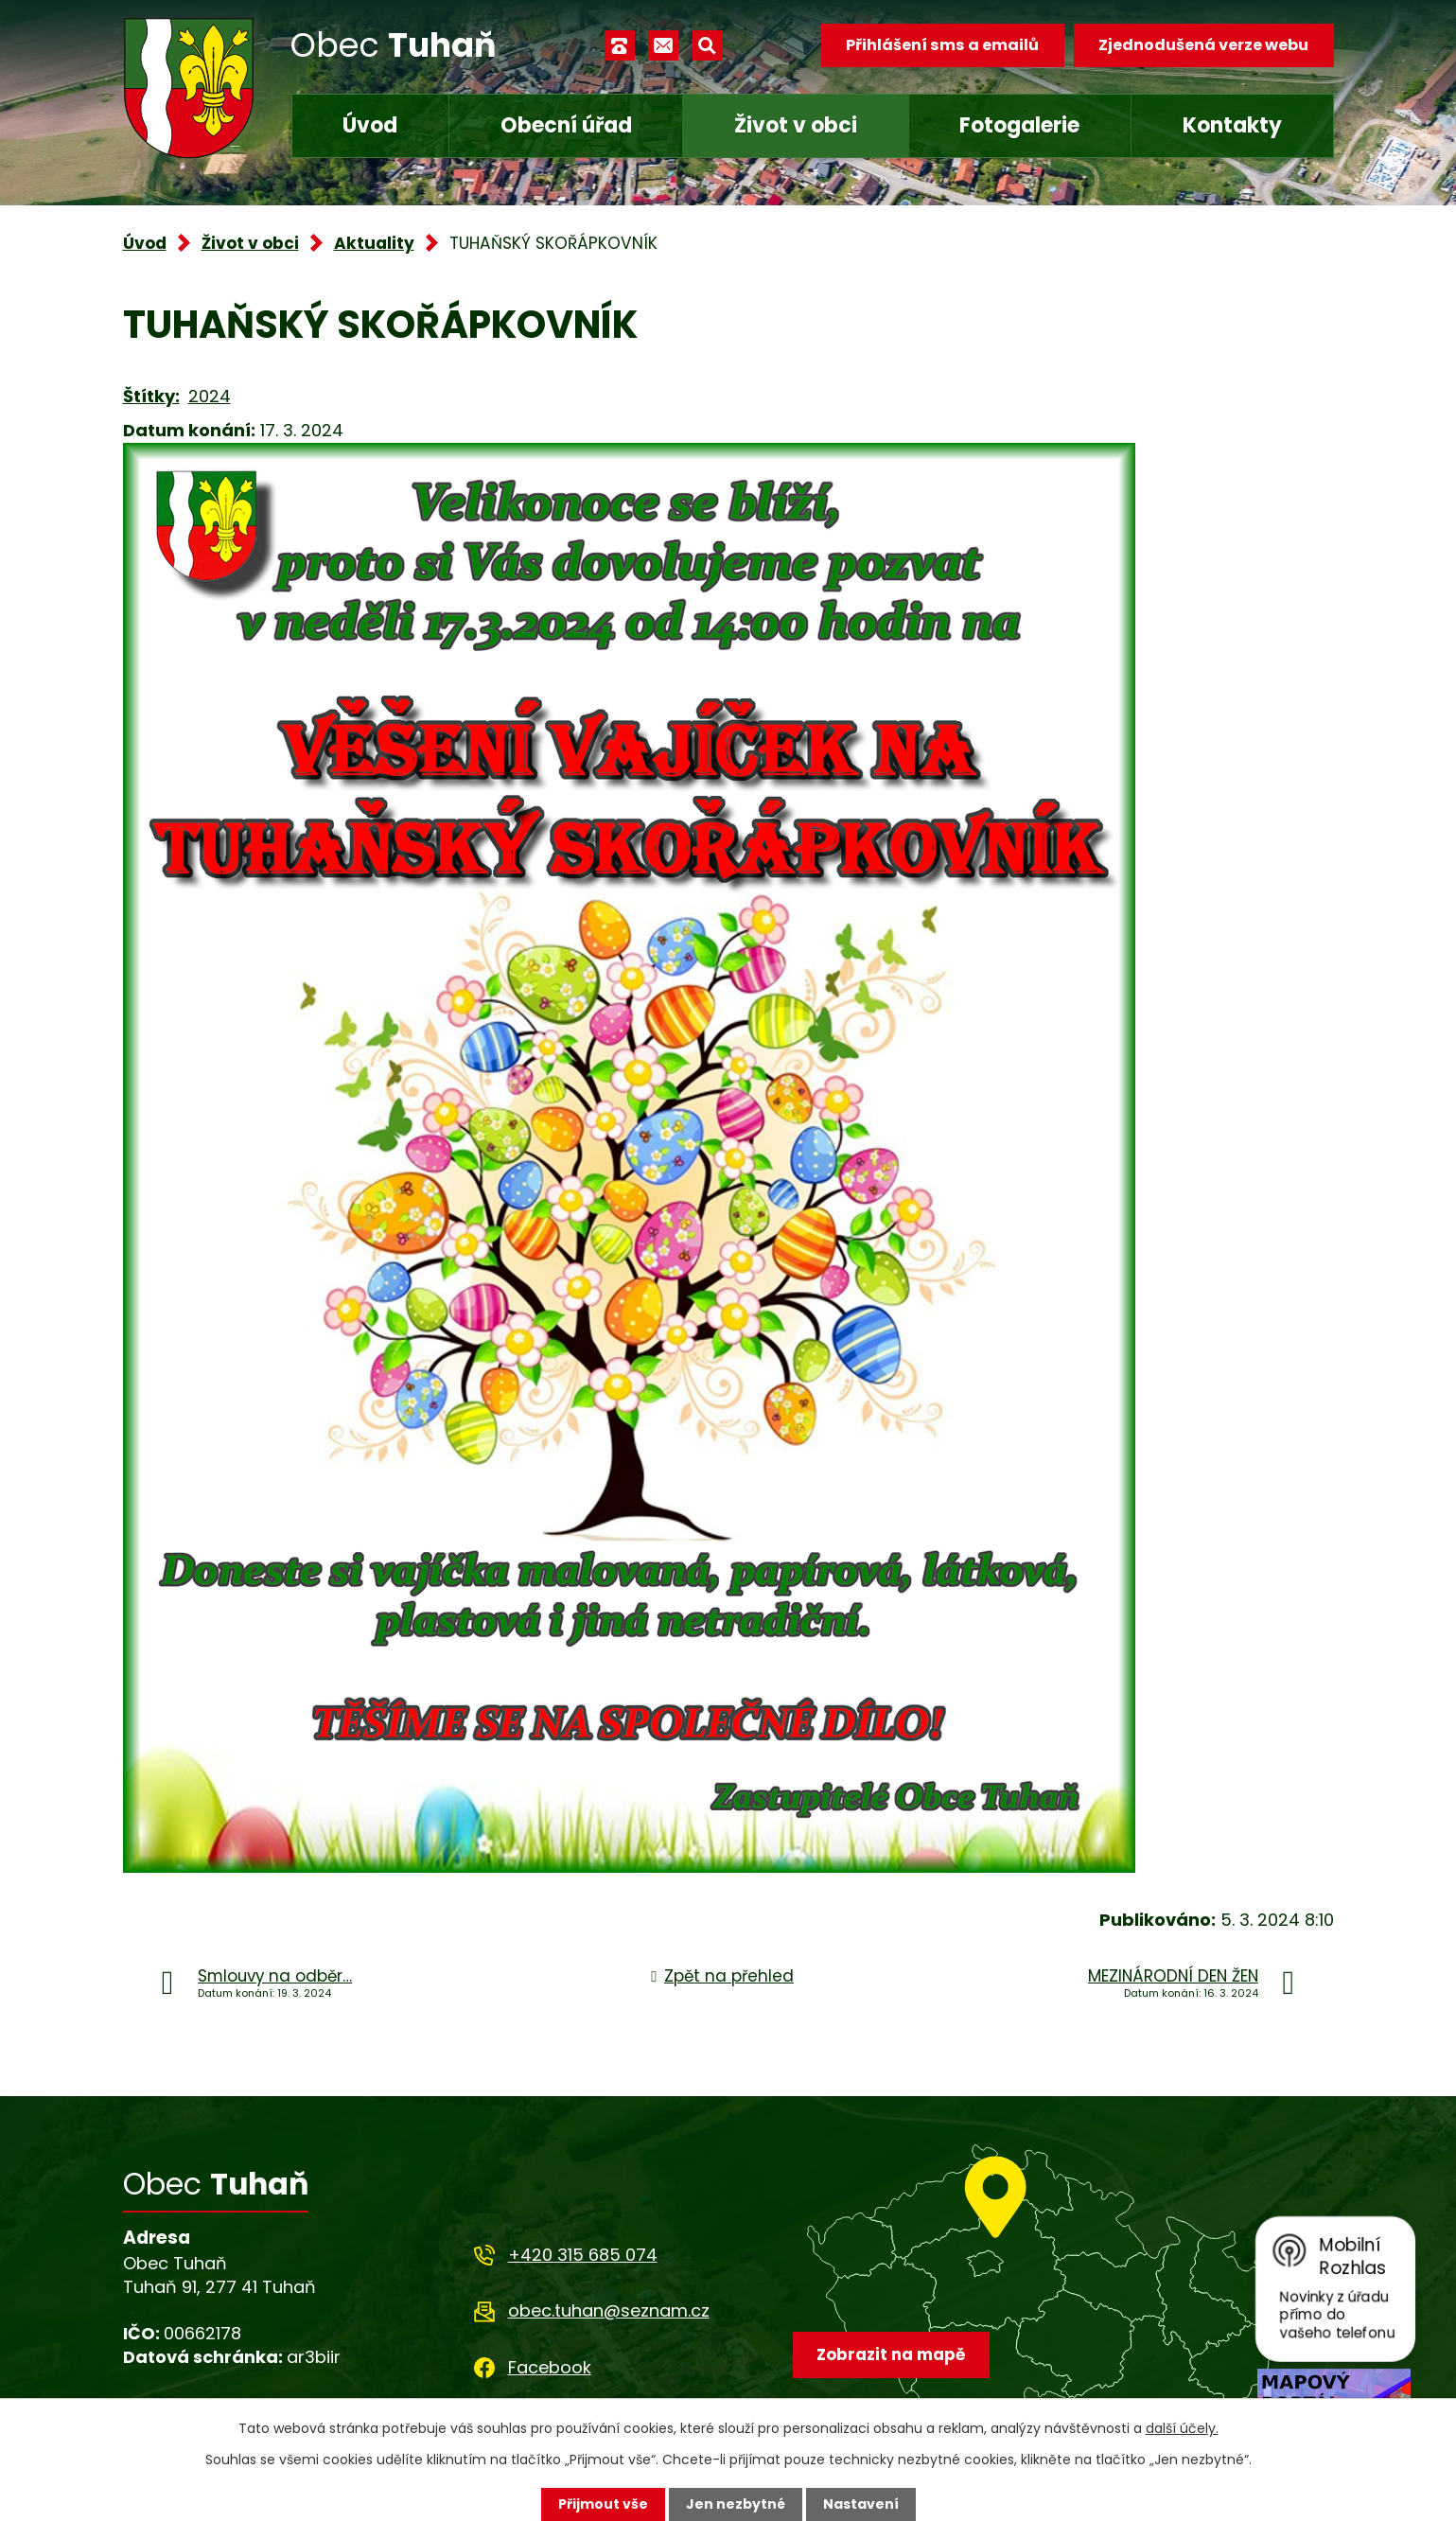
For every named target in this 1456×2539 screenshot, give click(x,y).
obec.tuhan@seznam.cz (609, 2310)
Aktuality (374, 243)
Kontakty (1232, 125)
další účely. (1182, 2428)
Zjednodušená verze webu (1203, 45)
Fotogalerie (1019, 125)
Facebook (549, 2367)
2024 (209, 396)
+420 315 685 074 (583, 2254)
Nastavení (861, 2504)
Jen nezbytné (735, 2504)
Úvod (369, 125)
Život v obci (795, 125)
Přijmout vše (603, 2504)
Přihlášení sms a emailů (942, 45)
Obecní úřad (566, 125)
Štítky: (151, 396)
